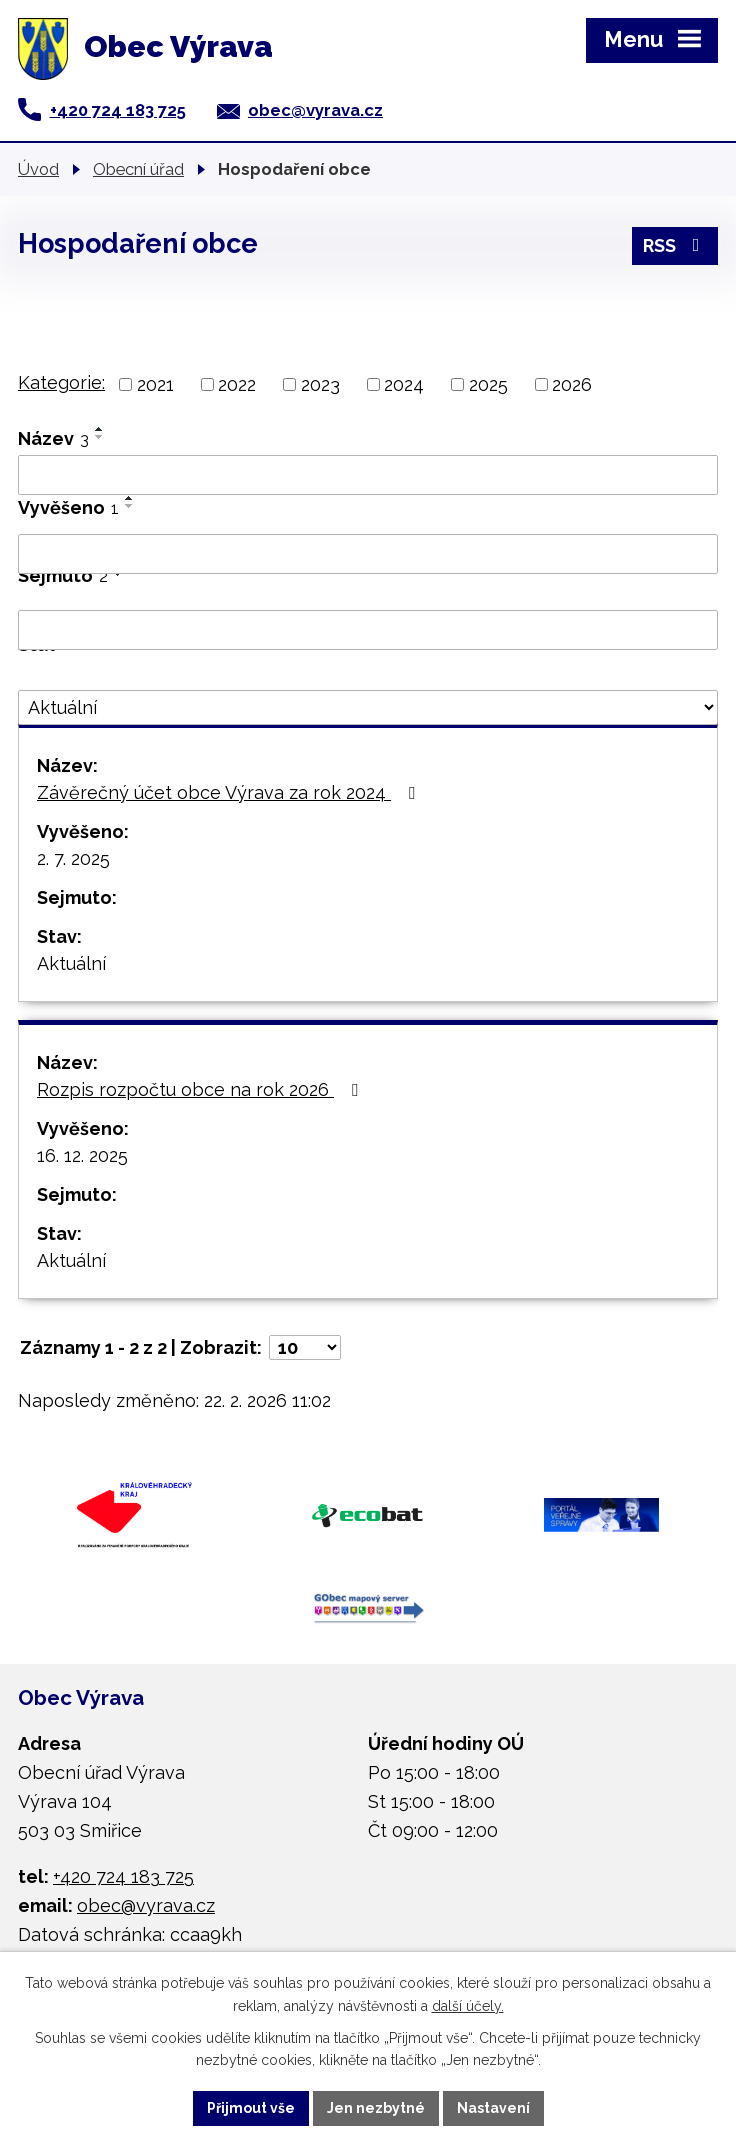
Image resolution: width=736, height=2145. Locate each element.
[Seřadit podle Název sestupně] (100, 437)
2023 (320, 384)
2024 (404, 384)
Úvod (38, 169)
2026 (572, 384)
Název (53, 438)
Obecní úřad (138, 169)
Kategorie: (61, 382)
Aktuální (71, 963)
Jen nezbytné (376, 2108)
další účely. (468, 2006)
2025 (488, 384)
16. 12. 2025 (82, 1155)
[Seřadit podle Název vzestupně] (100, 429)
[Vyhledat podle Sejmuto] (368, 630)
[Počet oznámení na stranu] (305, 1347)
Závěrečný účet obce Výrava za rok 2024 (230, 792)
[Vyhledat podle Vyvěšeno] (368, 554)
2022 (237, 384)
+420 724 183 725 (118, 110)
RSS (675, 245)
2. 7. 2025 (73, 858)
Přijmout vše (251, 2108)
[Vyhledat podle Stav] (368, 708)
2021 (155, 384)
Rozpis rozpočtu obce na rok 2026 (201, 1089)
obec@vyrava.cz (315, 110)
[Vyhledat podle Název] (368, 475)
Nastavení (493, 2108)
